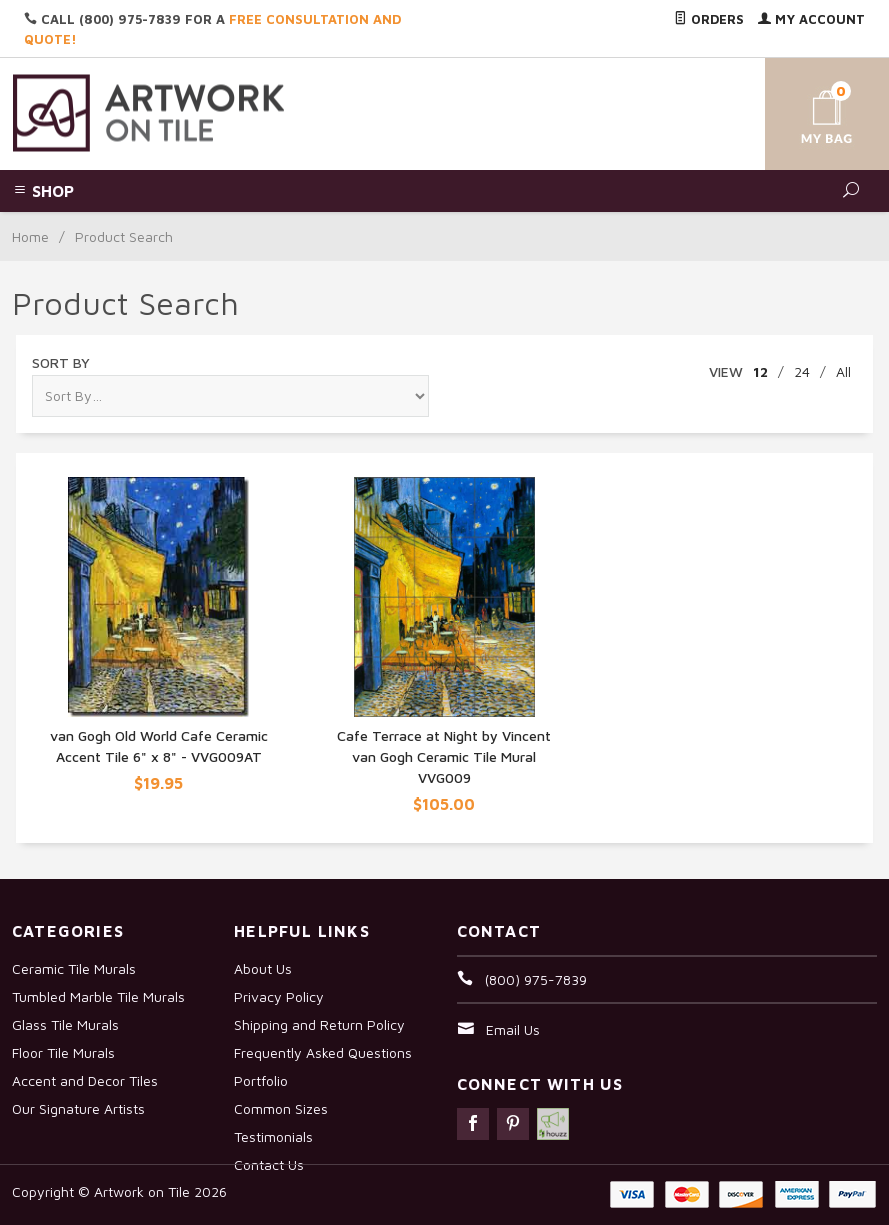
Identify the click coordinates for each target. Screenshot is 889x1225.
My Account (811, 19)
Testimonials (273, 1136)
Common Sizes (281, 1108)
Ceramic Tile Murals (74, 968)
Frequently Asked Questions (323, 1052)
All (843, 371)
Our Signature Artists (78, 1108)
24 (802, 371)
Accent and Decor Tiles (85, 1080)
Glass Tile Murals (65, 1024)
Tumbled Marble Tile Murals (98, 996)
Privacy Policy (279, 996)
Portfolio (261, 1080)
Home (30, 236)
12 (760, 371)
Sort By (61, 362)
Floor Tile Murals (63, 1052)
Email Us (513, 1029)
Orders (709, 19)
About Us (263, 968)
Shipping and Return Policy (319, 1024)
